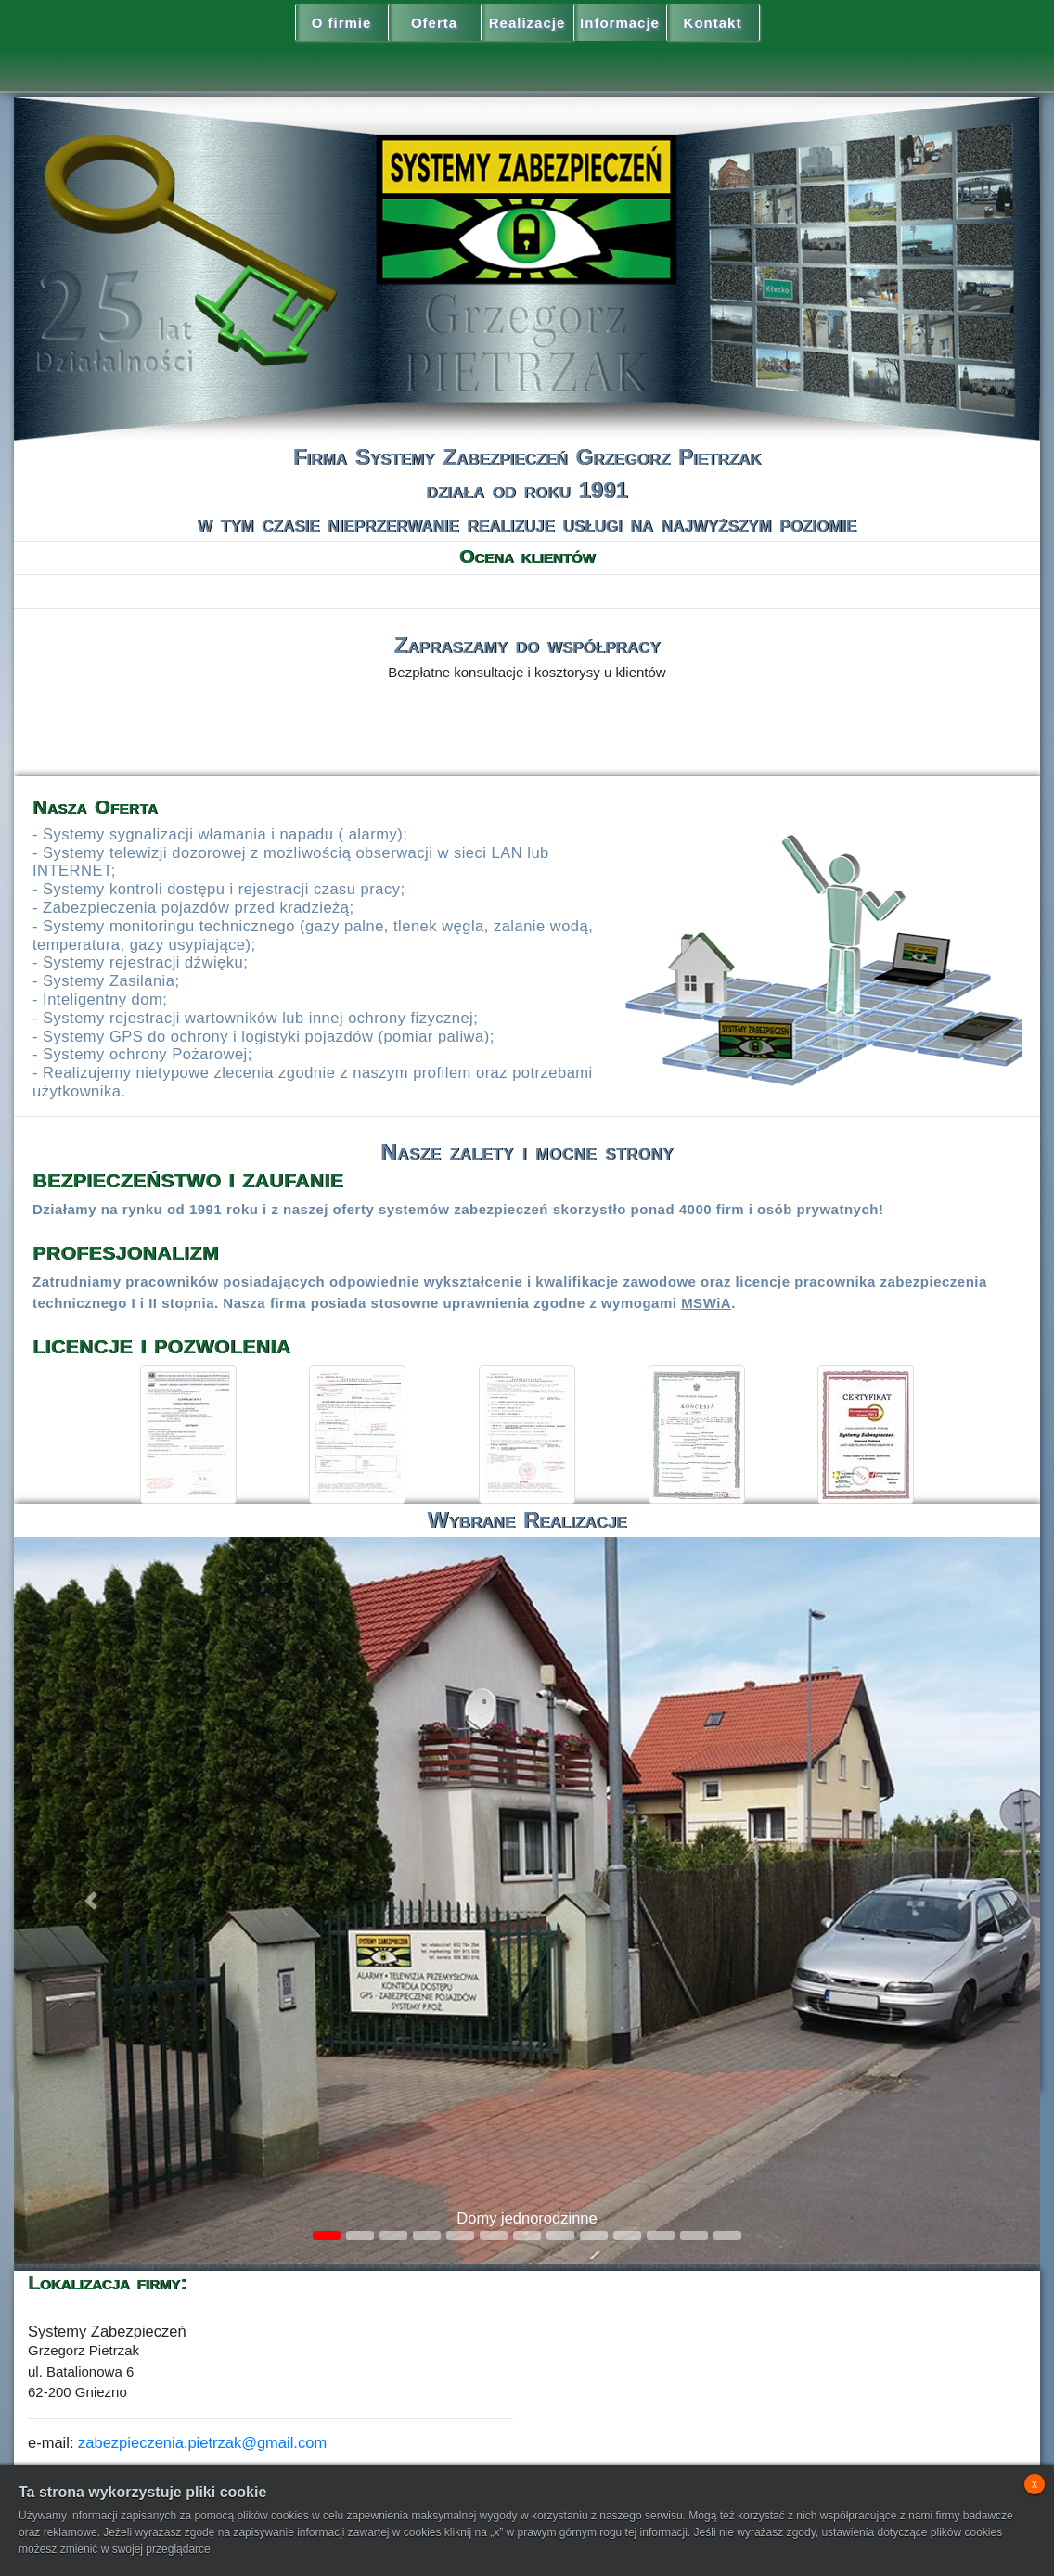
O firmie (342, 23)
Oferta (434, 23)
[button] (91, 1901)
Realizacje (527, 23)
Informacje (620, 23)
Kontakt (713, 23)
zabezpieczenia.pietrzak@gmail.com (202, 2442)
